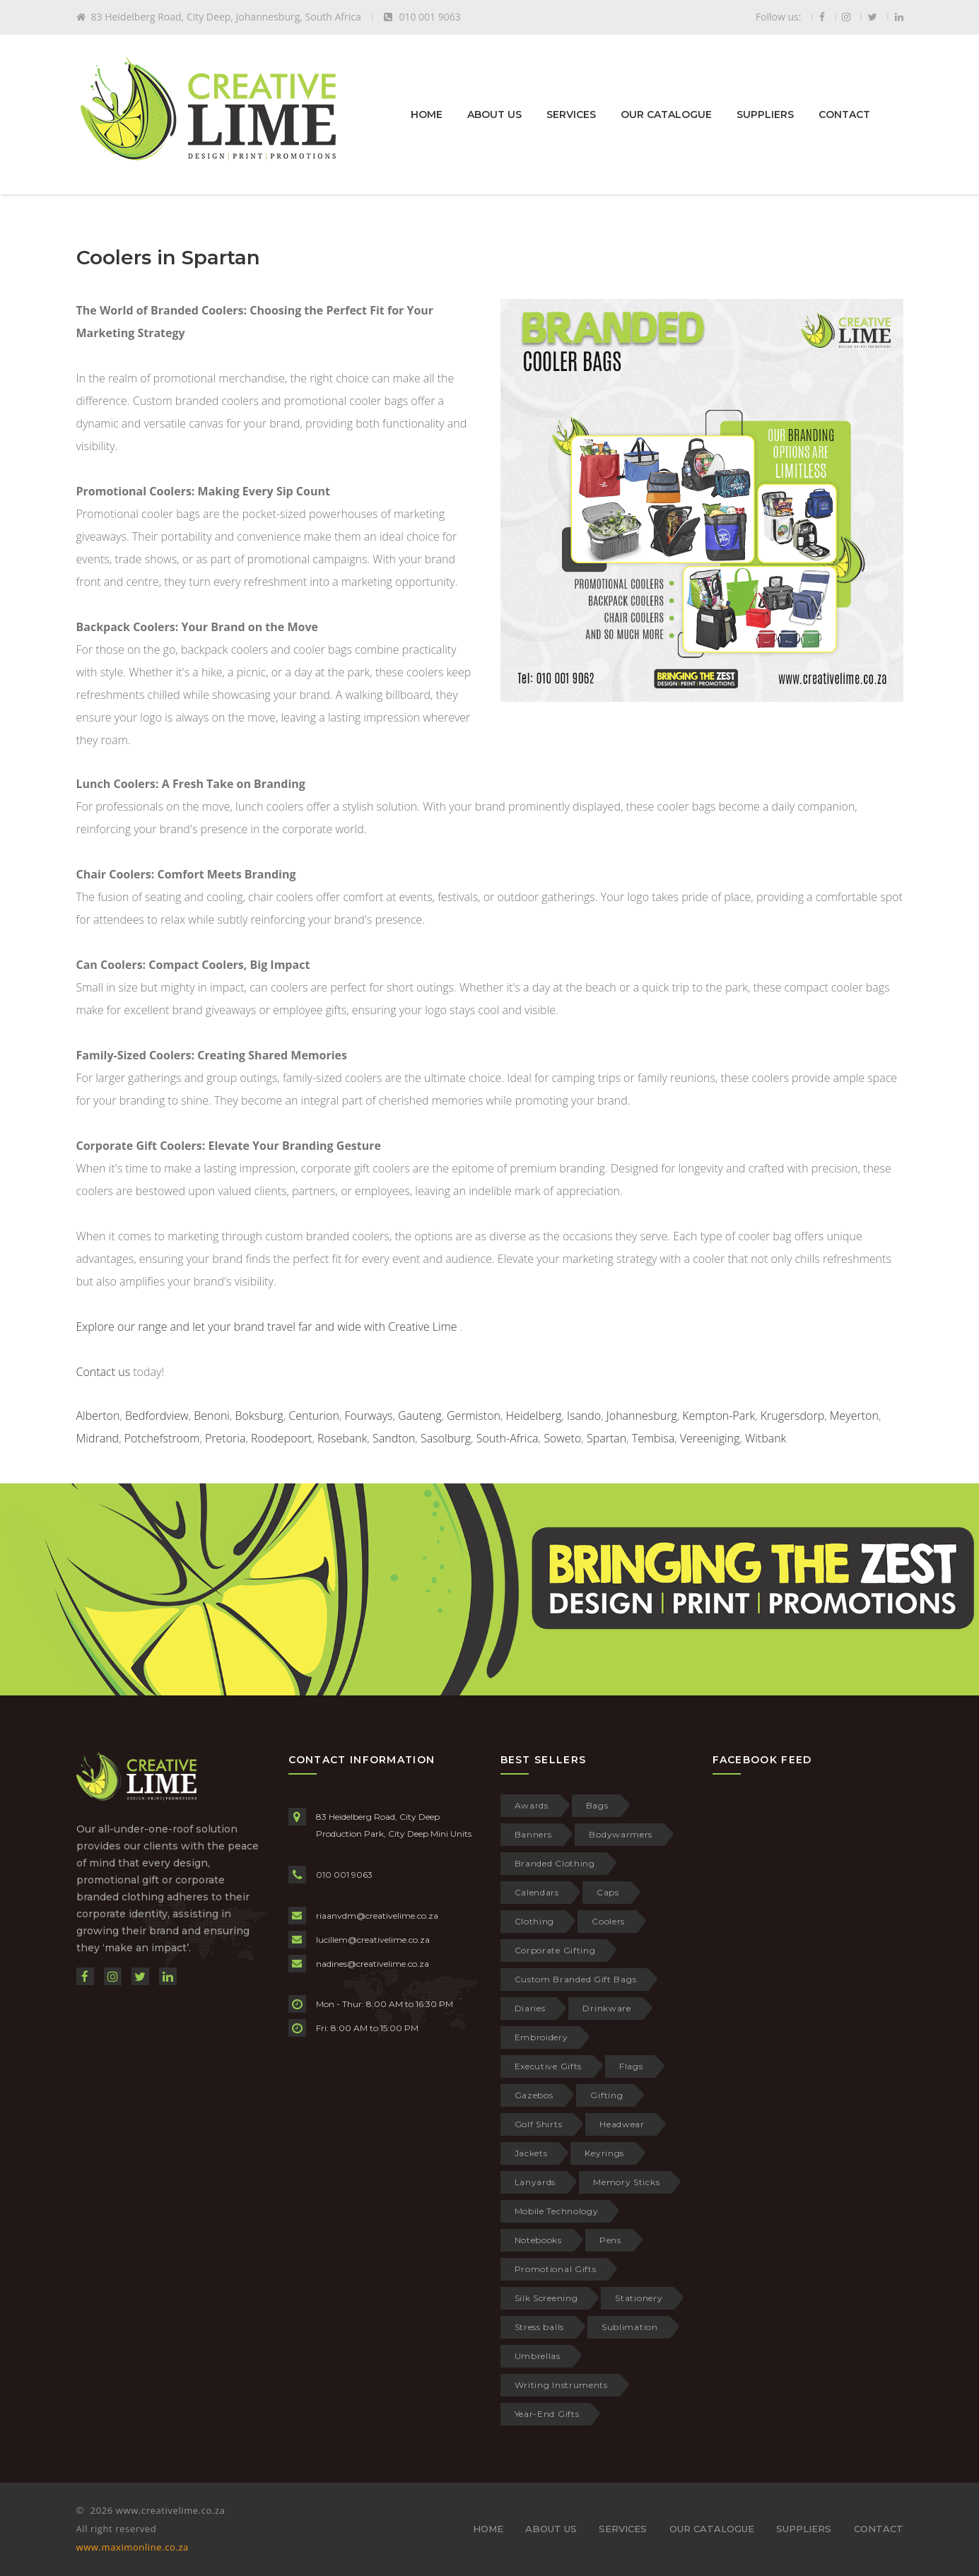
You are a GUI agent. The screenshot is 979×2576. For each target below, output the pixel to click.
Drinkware (606, 2008)
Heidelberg (534, 1415)
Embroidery (541, 2037)
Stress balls (539, 2327)
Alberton (98, 1415)
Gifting (606, 2095)
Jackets (531, 2153)
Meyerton (854, 1415)
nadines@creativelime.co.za (372, 1963)
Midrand (97, 1438)
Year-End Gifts (547, 2414)
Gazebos (534, 2095)
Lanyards (535, 2182)
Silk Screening (546, 2298)
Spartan (606, 1438)
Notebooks (538, 2240)
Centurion (313, 1415)
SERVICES (571, 114)
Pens (610, 2240)
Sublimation (630, 2327)
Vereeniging (710, 1438)
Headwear (622, 2124)
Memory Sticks (626, 2182)
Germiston (473, 1415)
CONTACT (844, 114)
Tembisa (653, 1438)
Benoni (212, 1415)
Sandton (394, 1438)
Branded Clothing (555, 1863)
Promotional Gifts (556, 2269)
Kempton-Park (718, 1415)
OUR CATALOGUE (666, 114)
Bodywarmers (620, 1834)
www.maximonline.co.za (132, 2547)
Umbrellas (538, 2356)
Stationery (638, 2298)
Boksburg (259, 1415)
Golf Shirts (539, 2124)
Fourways (369, 1415)
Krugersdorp (792, 1415)
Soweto (562, 1438)
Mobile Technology (557, 2211)
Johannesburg (641, 1415)
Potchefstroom (162, 1438)
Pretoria (225, 1438)
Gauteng (419, 1415)
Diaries (530, 2008)
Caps (608, 1892)
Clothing (535, 1921)
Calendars (537, 1892)
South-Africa (507, 1438)
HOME (426, 114)
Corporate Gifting (555, 1950)
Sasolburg (446, 1438)
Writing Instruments (561, 2385)
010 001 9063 (344, 1874)
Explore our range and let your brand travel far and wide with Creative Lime (266, 1326)
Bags (597, 1805)
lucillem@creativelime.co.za (373, 1939)
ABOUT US (494, 114)
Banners (533, 1834)
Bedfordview (157, 1415)
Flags (631, 2066)
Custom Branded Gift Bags (576, 1979)
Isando (584, 1415)
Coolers (608, 1921)
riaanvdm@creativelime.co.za (377, 1915)
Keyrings (604, 2153)
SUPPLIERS (765, 114)
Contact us (103, 1372)
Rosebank (342, 1438)
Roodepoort (281, 1438)
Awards (532, 1805)
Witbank (765, 1438)
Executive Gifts (548, 2066)
